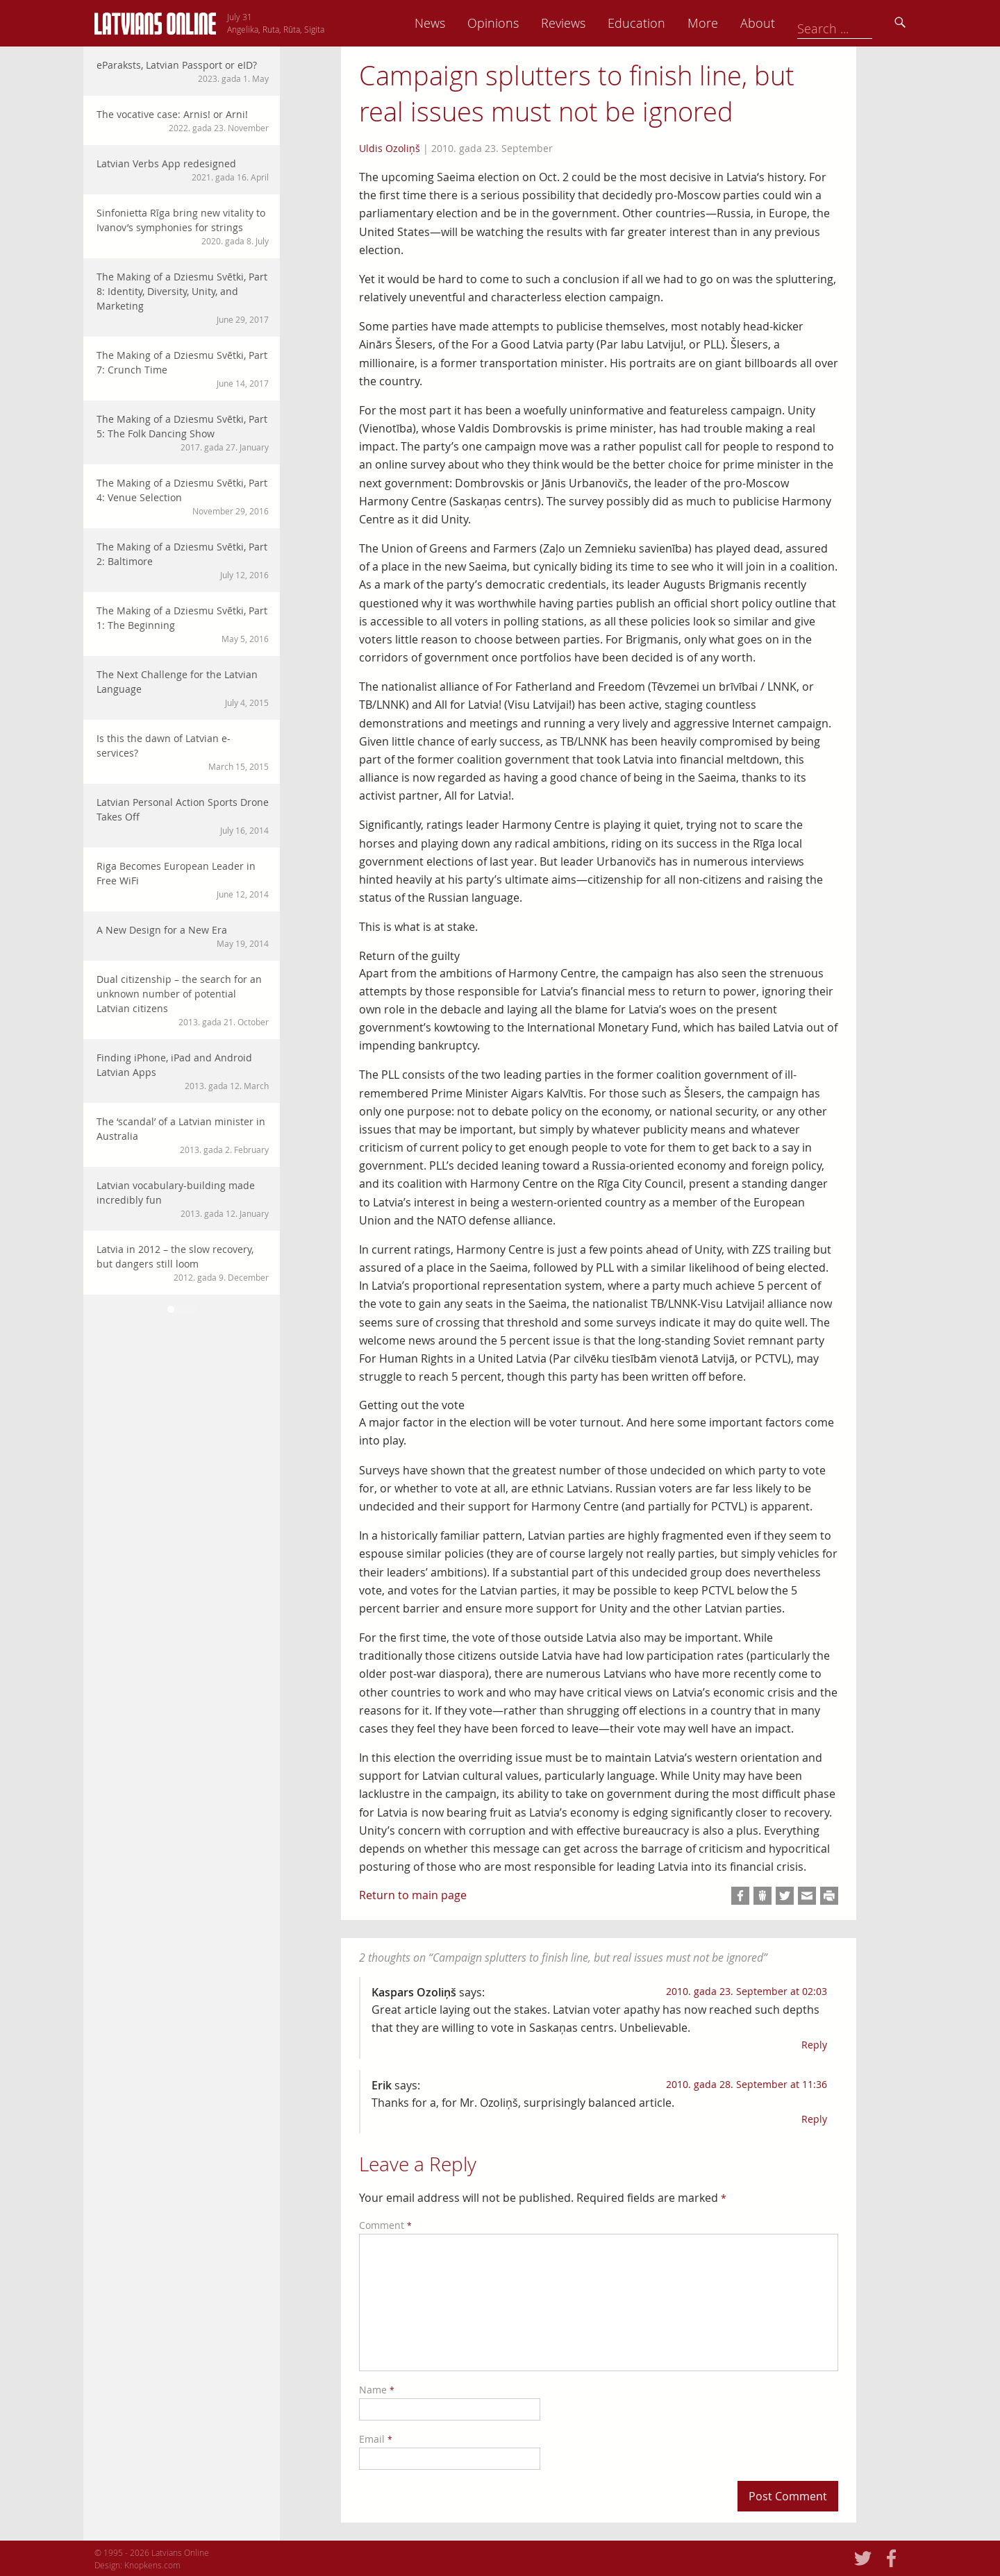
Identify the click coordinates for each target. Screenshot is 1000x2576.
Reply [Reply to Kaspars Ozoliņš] (814, 2044)
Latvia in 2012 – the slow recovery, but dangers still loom (183, 1263)
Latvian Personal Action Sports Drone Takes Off (183, 815)
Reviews (660, 23)
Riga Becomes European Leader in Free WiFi (183, 879)
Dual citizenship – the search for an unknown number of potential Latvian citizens (183, 1000)
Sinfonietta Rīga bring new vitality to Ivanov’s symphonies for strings (183, 226)
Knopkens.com (152, 2564)
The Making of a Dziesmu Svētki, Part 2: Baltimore (183, 560)
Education (733, 23)
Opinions (590, 23)
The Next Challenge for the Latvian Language (183, 688)
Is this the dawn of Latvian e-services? (183, 752)
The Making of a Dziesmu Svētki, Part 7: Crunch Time (183, 368)
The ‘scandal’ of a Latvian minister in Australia (183, 1135)
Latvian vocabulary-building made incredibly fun (183, 1199)
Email (375, 2438)
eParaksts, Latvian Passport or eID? (183, 71)
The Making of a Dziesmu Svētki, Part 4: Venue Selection (183, 496)
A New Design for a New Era (183, 936)
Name (376, 2389)
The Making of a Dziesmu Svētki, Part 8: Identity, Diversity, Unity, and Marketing (183, 298)
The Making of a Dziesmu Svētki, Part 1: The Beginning (183, 624)
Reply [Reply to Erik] (814, 2118)
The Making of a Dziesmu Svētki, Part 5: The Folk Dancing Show (183, 432)
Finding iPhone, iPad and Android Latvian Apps (183, 1071)
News (527, 23)
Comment (385, 2225)
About (855, 23)
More (800, 23)
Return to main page (413, 1895)
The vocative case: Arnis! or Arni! (183, 121)
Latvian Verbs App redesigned (183, 170)
